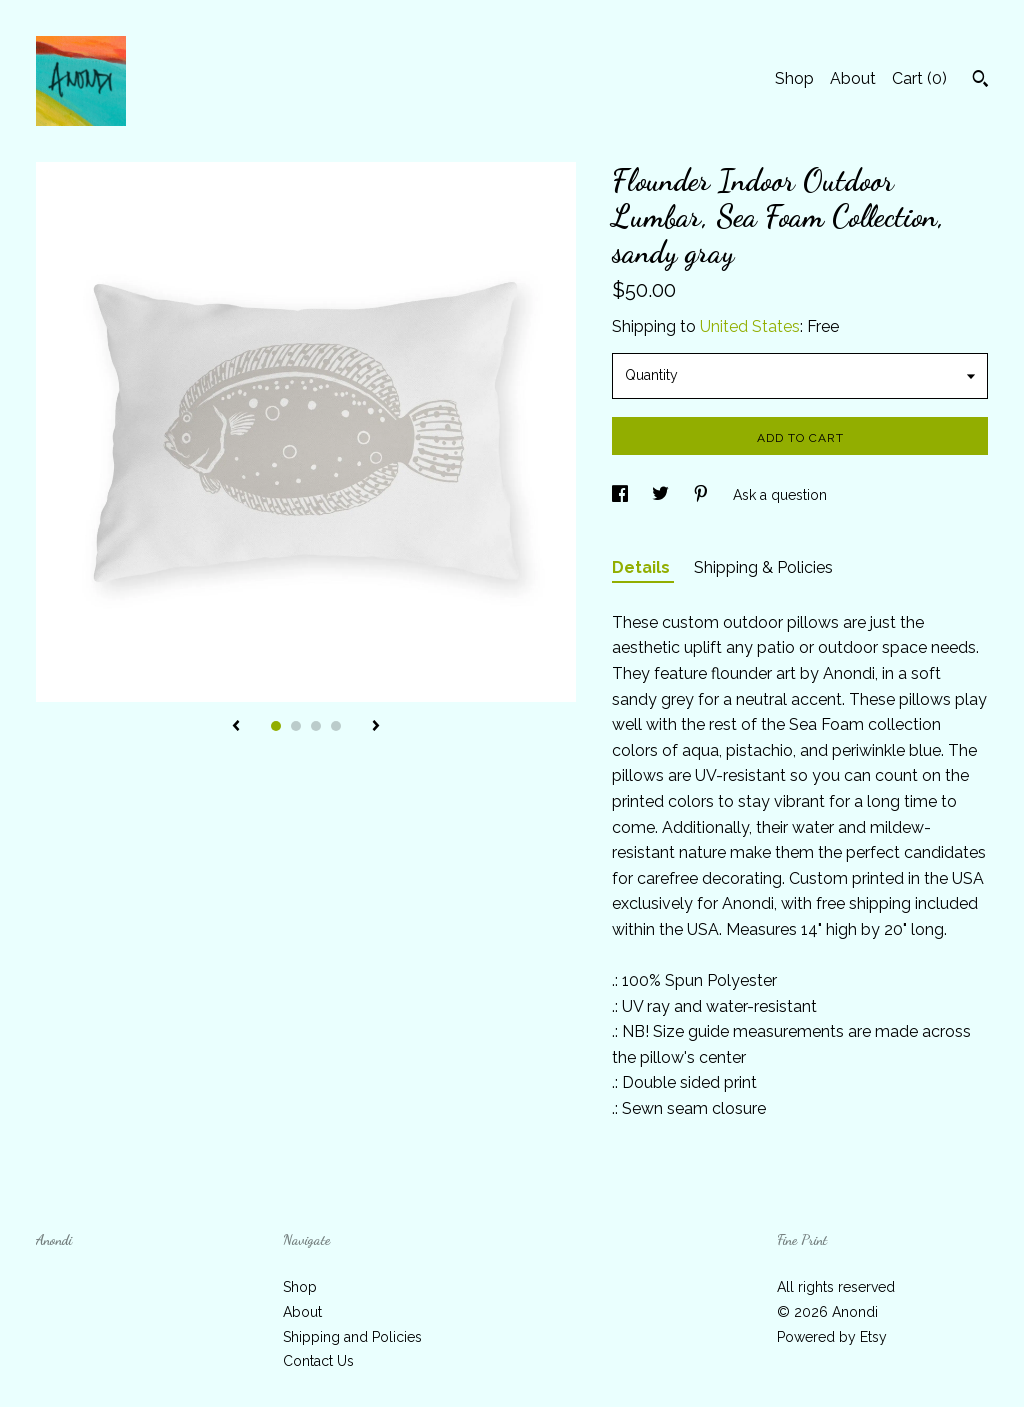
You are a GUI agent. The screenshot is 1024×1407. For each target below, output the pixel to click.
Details (643, 567)
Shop (794, 78)
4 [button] (336, 726)
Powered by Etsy (832, 1337)
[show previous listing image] (236, 727)
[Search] (980, 81)
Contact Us (318, 1361)
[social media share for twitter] (662, 495)
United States (750, 326)
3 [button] (316, 726)
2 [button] (296, 726)
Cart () (919, 78)
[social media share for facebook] (622, 495)
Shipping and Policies (352, 1337)
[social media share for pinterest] (703, 495)
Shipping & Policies (763, 567)
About (853, 78)
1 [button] (276, 726)
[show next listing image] (376, 727)
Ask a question (780, 495)
